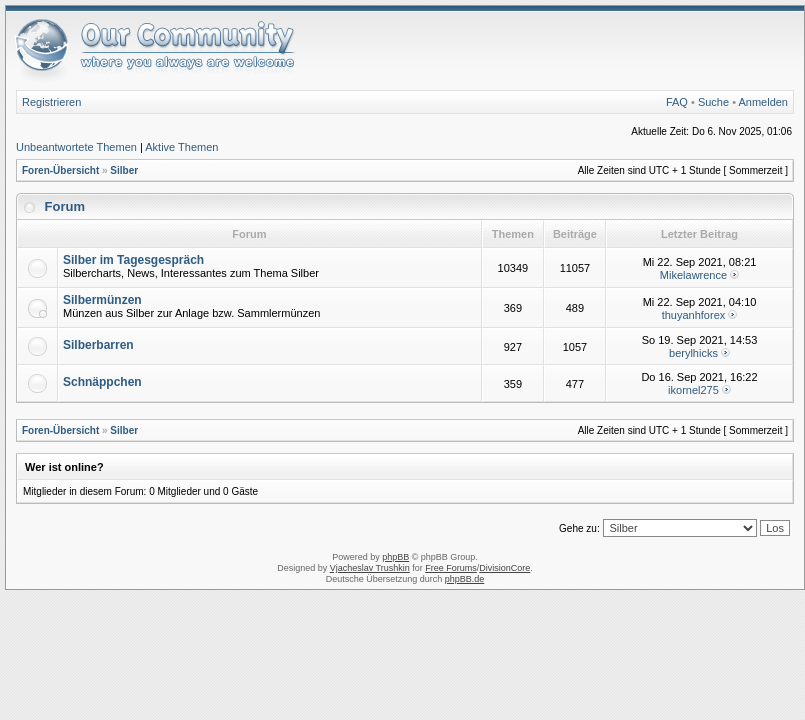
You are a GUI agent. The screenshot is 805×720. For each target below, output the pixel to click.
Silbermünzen (102, 300)
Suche (713, 102)
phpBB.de (465, 579)
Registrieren (51, 102)
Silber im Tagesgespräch (133, 260)
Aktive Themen (181, 147)
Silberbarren (98, 345)
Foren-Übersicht (60, 170)
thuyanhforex (694, 315)
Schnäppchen (102, 382)
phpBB (395, 557)
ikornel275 (693, 390)
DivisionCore (504, 568)
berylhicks (693, 353)
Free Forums (451, 568)
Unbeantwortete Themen (76, 147)
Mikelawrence (693, 275)
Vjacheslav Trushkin (370, 568)
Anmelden (763, 102)
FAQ (677, 102)
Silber (124, 170)
